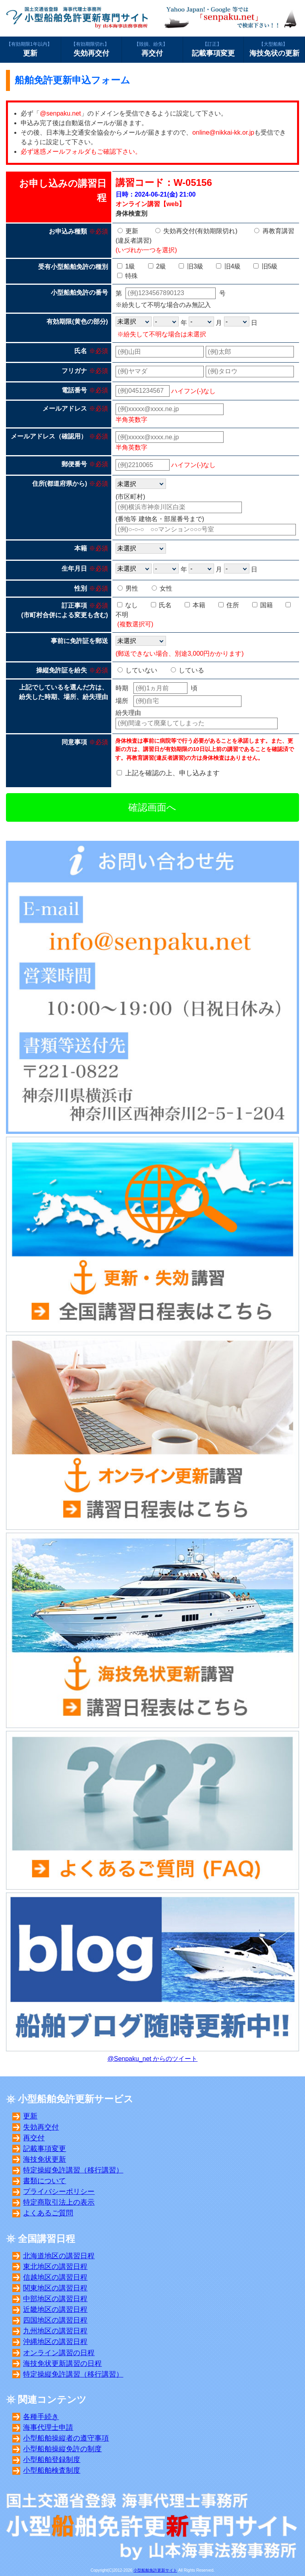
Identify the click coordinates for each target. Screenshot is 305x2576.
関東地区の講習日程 (55, 2288)
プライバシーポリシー (59, 2192)
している (187, 670)
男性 (128, 588)
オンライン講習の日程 (59, 2353)
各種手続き (41, 2417)
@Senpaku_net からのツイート (153, 2058)
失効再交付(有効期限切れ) (196, 231)
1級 (126, 266)
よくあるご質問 (48, 2213)
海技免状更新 (44, 2159)
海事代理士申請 (48, 2427)
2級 (157, 266)
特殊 (127, 275)
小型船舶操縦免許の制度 (62, 2449)
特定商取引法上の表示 (59, 2202)
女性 (162, 588)
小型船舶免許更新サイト (155, 2570)
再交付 (152, 49)
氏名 (161, 605)
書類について (44, 2181)
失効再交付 (91, 49)
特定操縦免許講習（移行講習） (73, 2170)
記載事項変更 (213, 49)
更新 (30, 49)
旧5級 (265, 266)
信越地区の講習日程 (55, 2277)
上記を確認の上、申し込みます (172, 773)
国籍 (262, 605)
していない (137, 670)
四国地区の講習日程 (55, 2320)
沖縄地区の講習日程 (55, 2342)
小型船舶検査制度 (51, 2470)
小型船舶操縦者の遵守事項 (66, 2438)
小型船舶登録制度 (51, 2460)
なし (127, 605)
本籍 (195, 605)
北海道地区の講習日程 (59, 2256)
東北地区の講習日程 (55, 2267)
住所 (228, 605)
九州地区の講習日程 (55, 2331)
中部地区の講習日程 (55, 2299)
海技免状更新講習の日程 (62, 2363)
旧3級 (191, 266)
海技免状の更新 (274, 49)
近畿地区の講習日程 (55, 2309)
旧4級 (228, 266)
